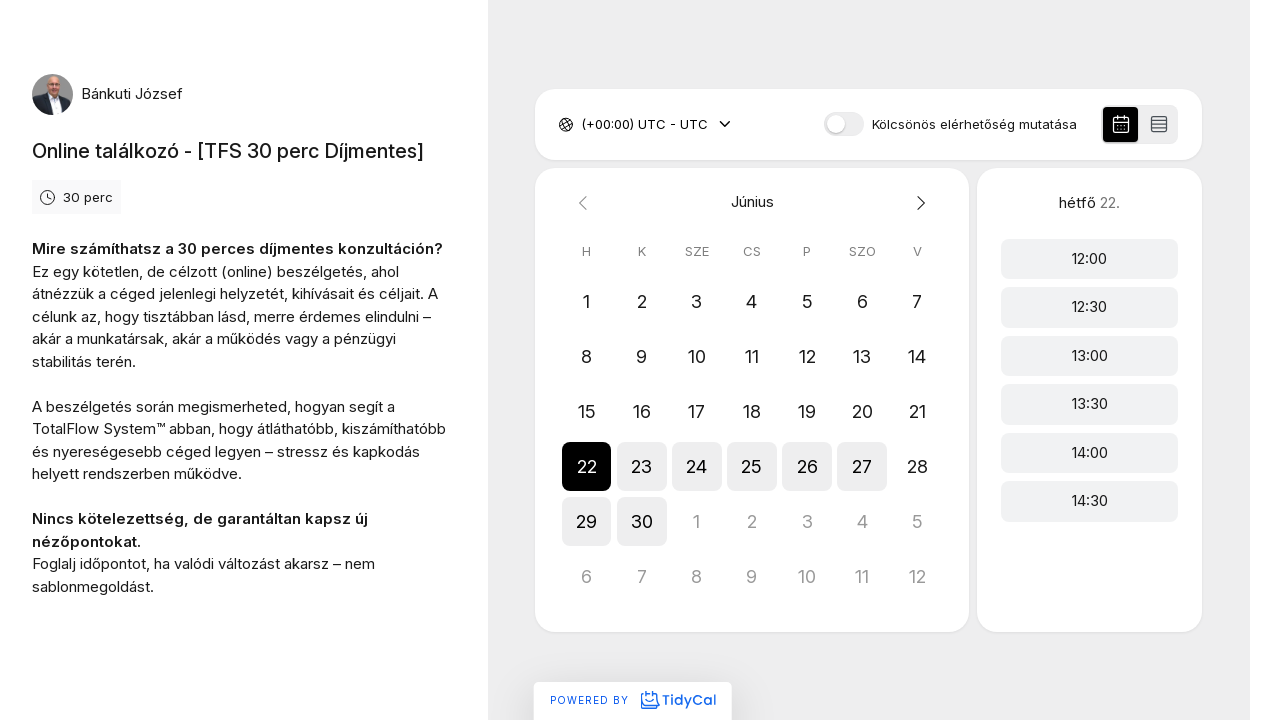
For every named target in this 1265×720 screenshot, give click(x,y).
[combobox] (583, 125)
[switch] (844, 124)
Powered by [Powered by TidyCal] (632, 700)
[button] (586, 466)
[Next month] (917, 202)
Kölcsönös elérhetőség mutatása (974, 124)
